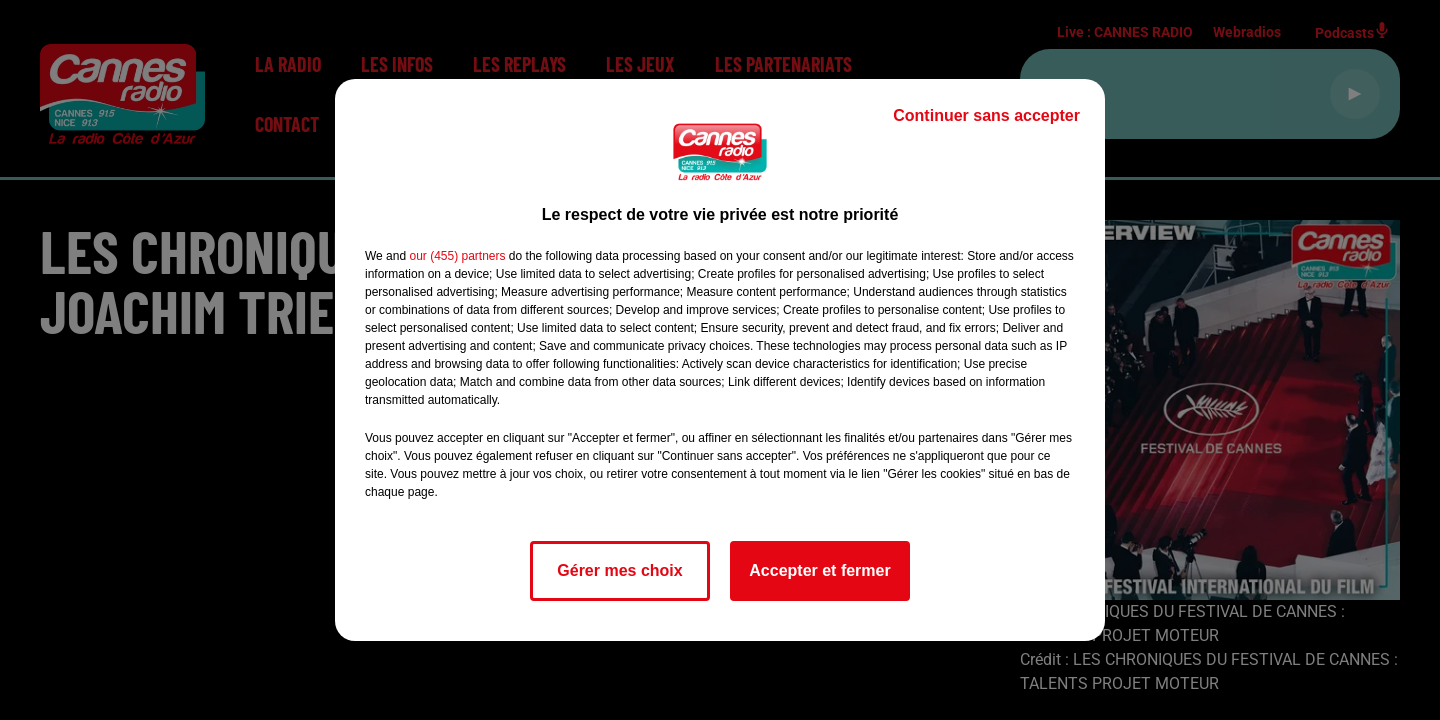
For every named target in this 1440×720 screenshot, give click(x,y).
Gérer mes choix (619, 570)
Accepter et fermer (819, 570)
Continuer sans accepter (986, 115)
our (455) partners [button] (457, 256)
